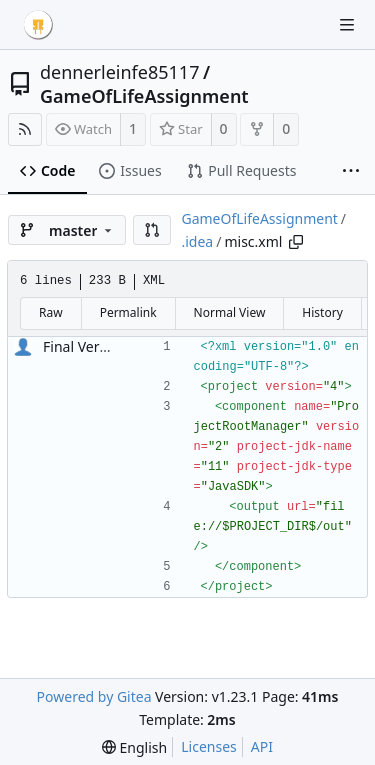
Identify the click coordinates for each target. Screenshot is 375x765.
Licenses (209, 746)
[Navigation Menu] (347, 25)
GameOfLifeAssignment (144, 96)
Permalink (128, 312)
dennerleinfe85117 (119, 72)
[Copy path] (296, 242)
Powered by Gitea (94, 696)
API (262, 746)
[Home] (38, 25)
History (322, 312)
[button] (152, 230)
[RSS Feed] (25, 129)
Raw (51, 312)
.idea (197, 241)
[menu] (134, 747)
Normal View (230, 312)
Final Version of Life (107, 346)
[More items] (351, 172)
